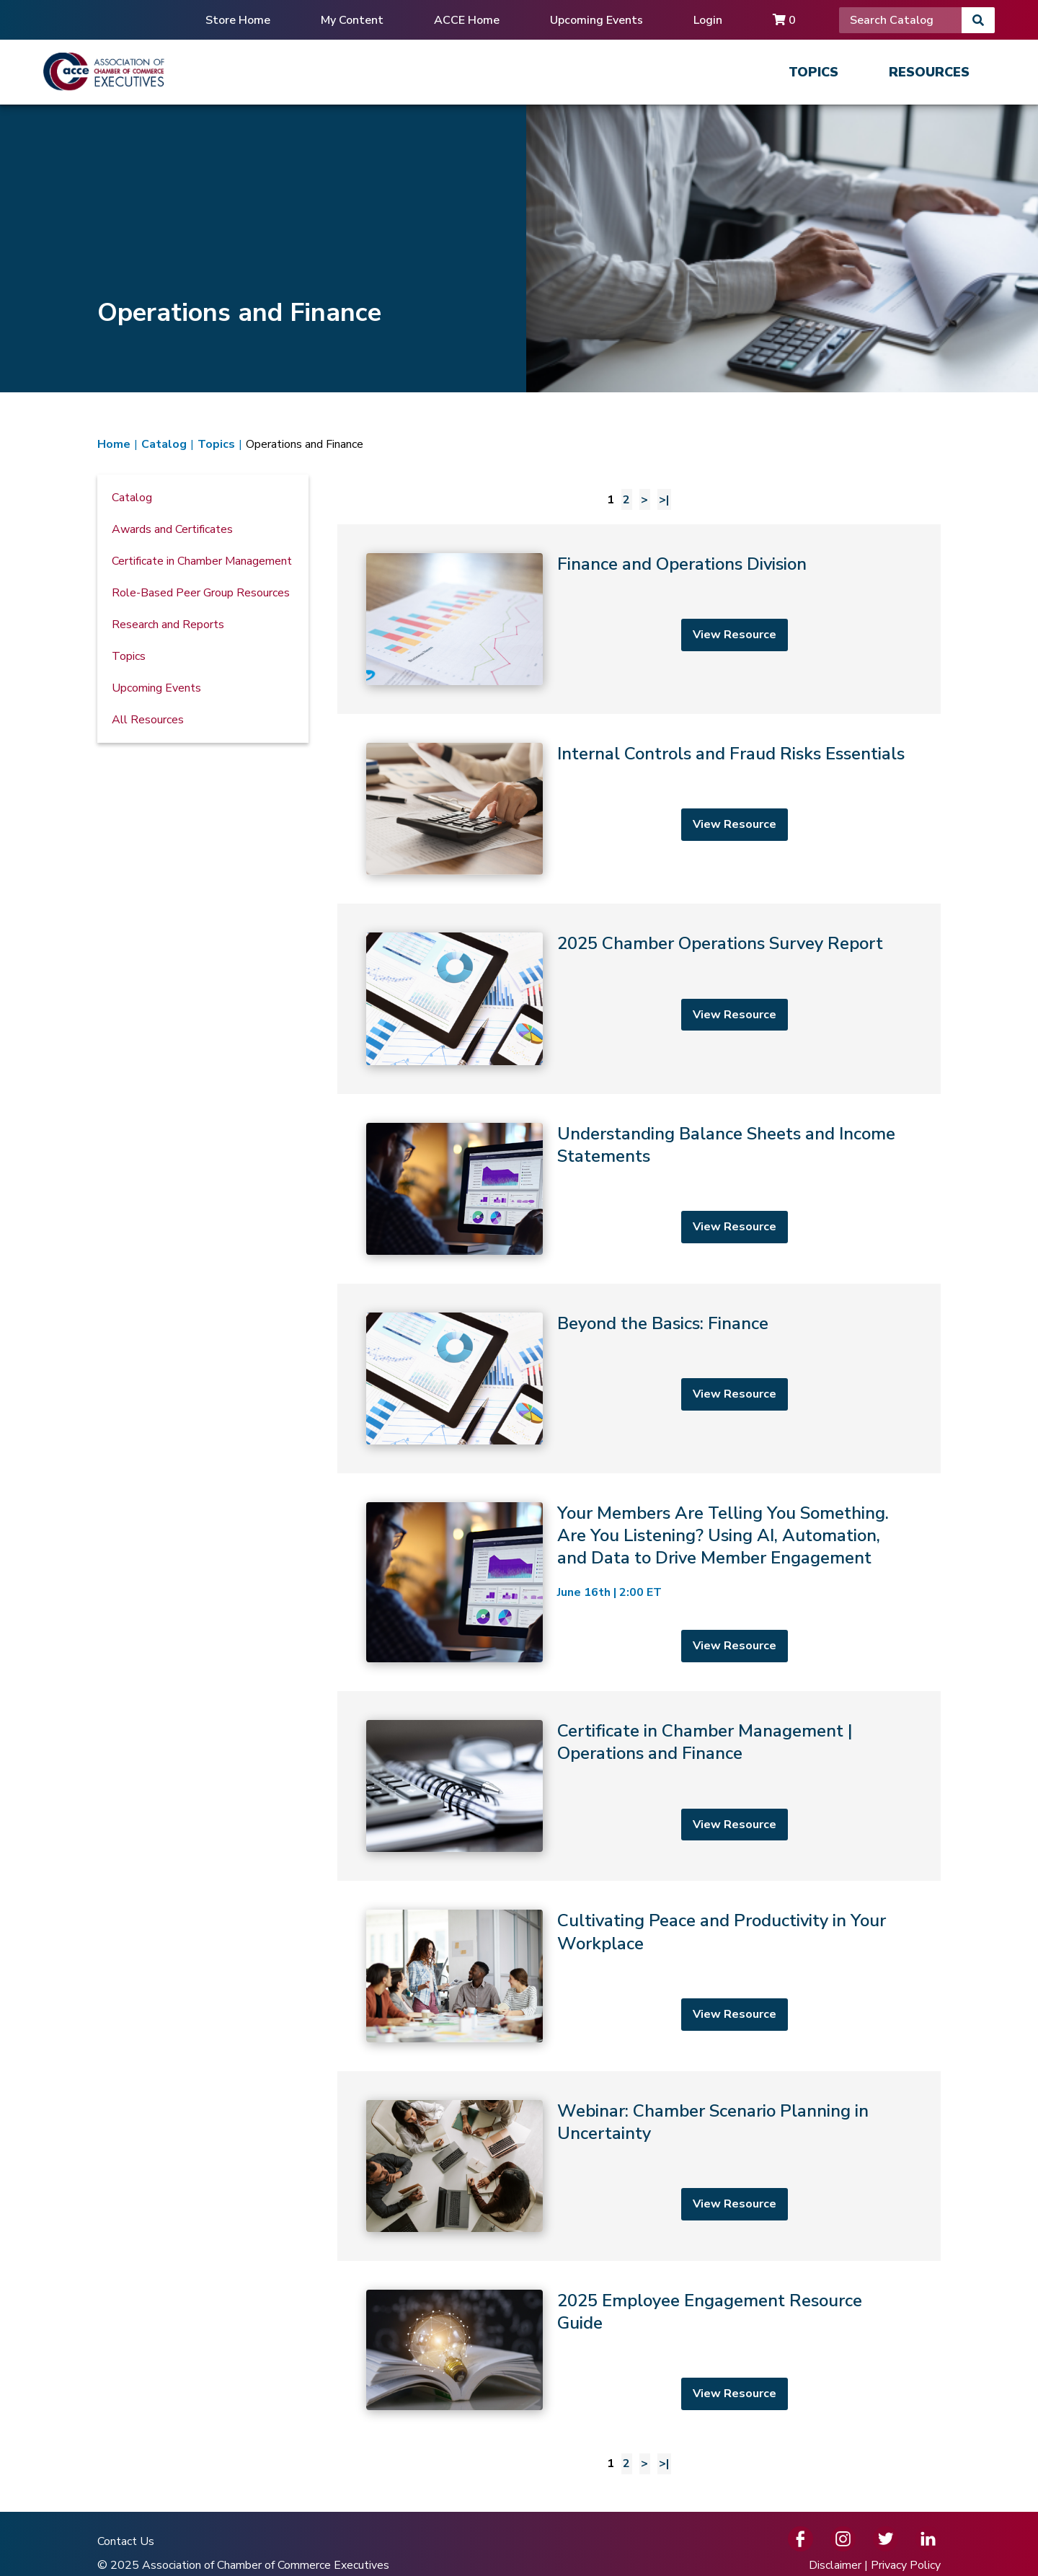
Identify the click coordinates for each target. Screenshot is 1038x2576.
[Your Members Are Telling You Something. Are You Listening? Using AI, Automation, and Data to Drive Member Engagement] (639, 1582)
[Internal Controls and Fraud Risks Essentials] (639, 809)
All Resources (148, 720)
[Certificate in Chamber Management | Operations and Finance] (639, 1786)
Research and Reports (168, 624)
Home (113, 444)
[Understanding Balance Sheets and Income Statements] (639, 1189)
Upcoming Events (596, 20)
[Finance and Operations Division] (639, 619)
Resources (929, 72)
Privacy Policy (906, 2565)
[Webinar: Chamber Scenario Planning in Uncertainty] (639, 2166)
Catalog (164, 444)
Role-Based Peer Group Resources (201, 593)
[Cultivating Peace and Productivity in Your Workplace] (639, 1975)
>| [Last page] (664, 500)
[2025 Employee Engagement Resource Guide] (639, 2350)
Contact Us (125, 2541)
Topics (813, 72)
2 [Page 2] (626, 500)
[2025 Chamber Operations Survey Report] (639, 998)
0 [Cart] (784, 20)
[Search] (900, 20)
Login (707, 20)
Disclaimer (835, 2565)
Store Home (237, 20)
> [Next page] (644, 500)
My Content (352, 20)
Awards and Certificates (172, 529)
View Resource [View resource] (734, 635)
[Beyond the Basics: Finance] (639, 1378)
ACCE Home (467, 20)
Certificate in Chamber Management (202, 561)
